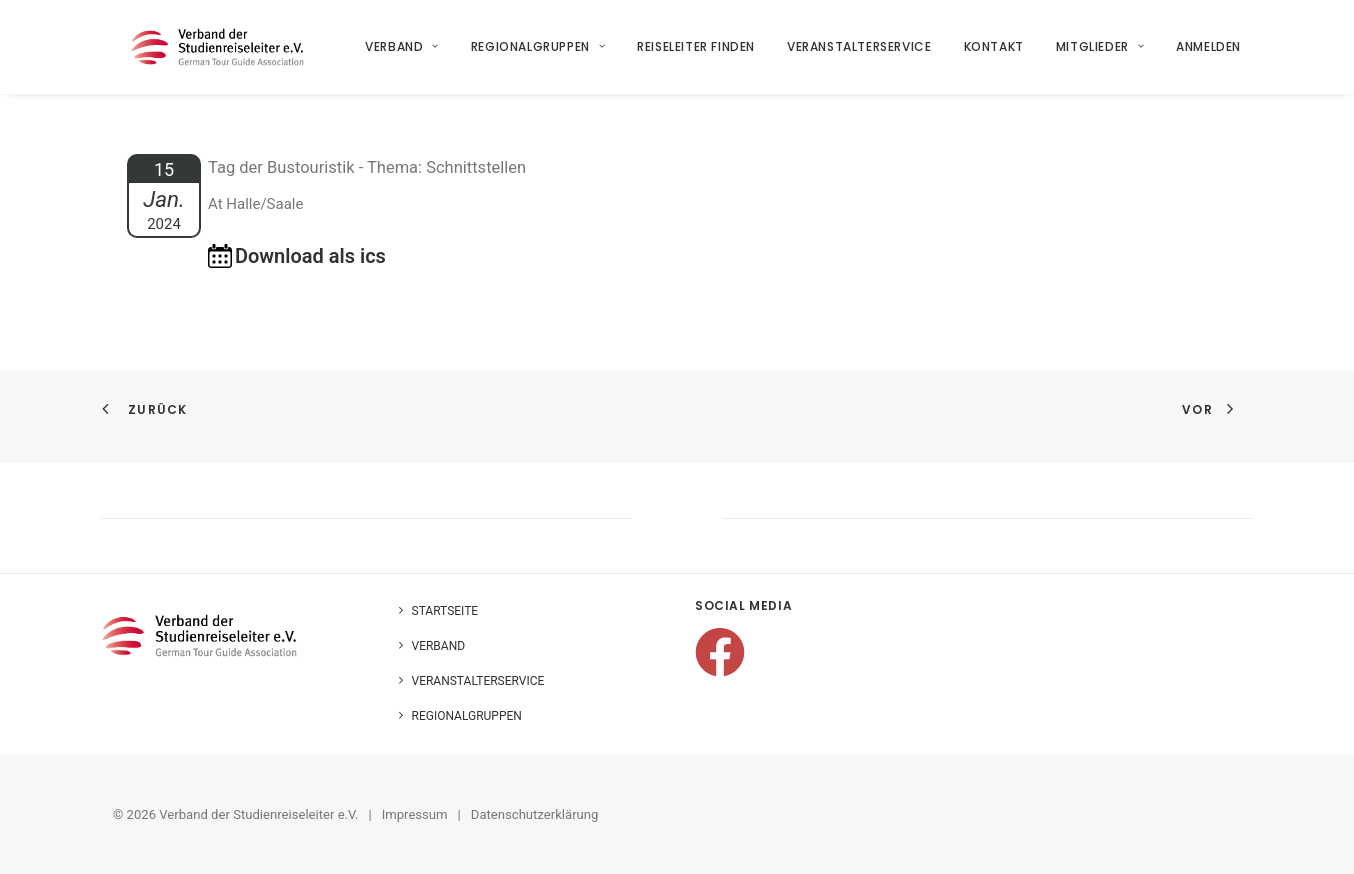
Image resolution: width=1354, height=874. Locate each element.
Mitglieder (1100, 51)
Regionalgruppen (538, 51)
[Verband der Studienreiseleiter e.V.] (221, 52)
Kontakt (994, 51)
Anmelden (1209, 51)
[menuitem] (410, 52)
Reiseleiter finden (697, 51)
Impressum (415, 814)
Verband (403, 51)
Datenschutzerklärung (535, 814)
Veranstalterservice (860, 51)
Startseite (445, 611)
